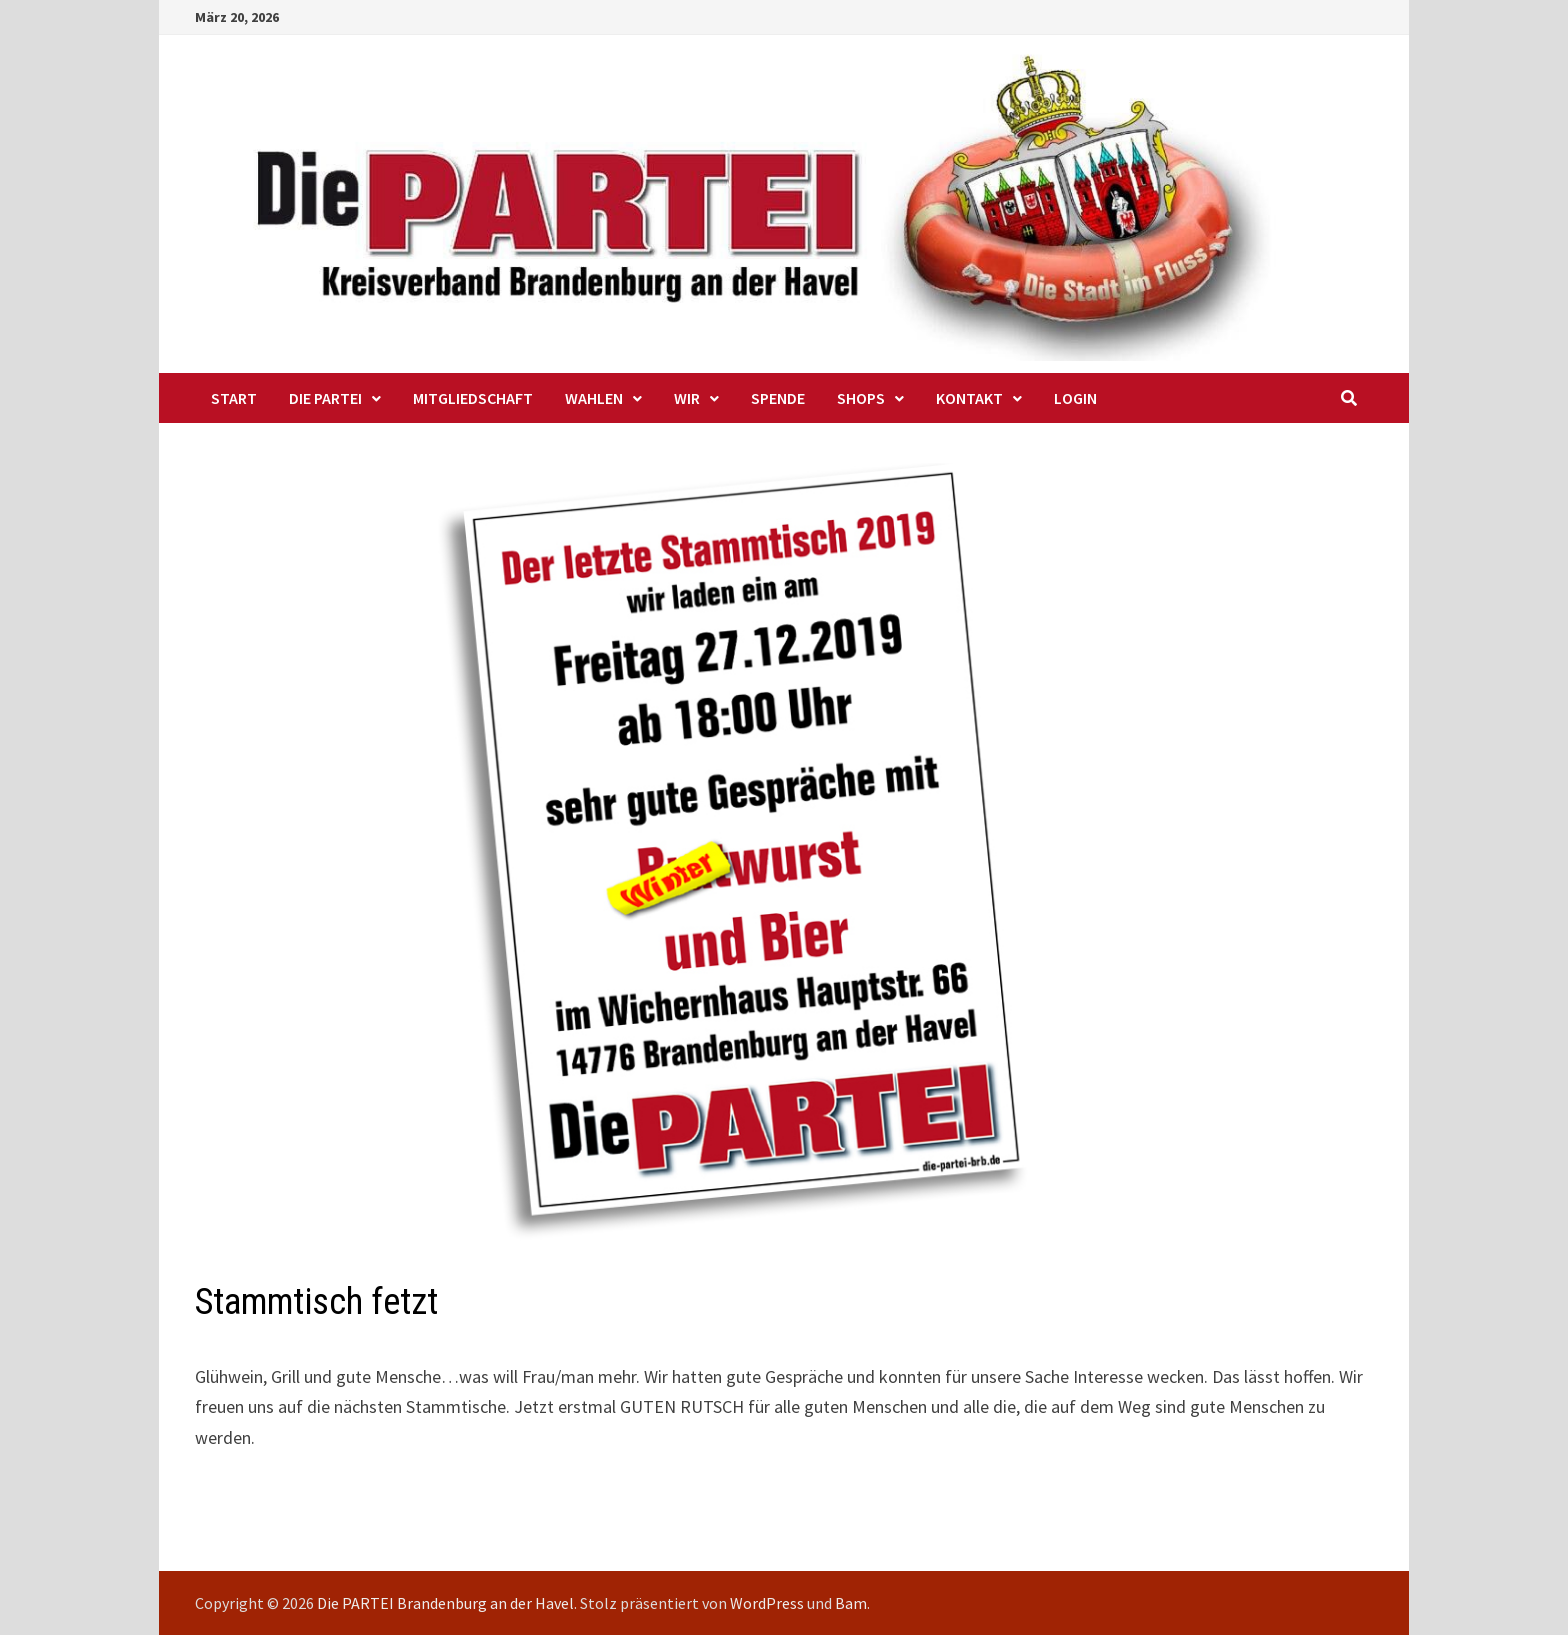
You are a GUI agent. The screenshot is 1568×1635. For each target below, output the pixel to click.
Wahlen (594, 398)
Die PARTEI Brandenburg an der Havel (445, 1603)
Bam (851, 1603)
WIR (687, 398)
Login (1075, 398)
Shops (861, 398)
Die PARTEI (325, 398)
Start (234, 398)
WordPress (767, 1603)
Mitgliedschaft (473, 398)
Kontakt (969, 398)
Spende (778, 398)
